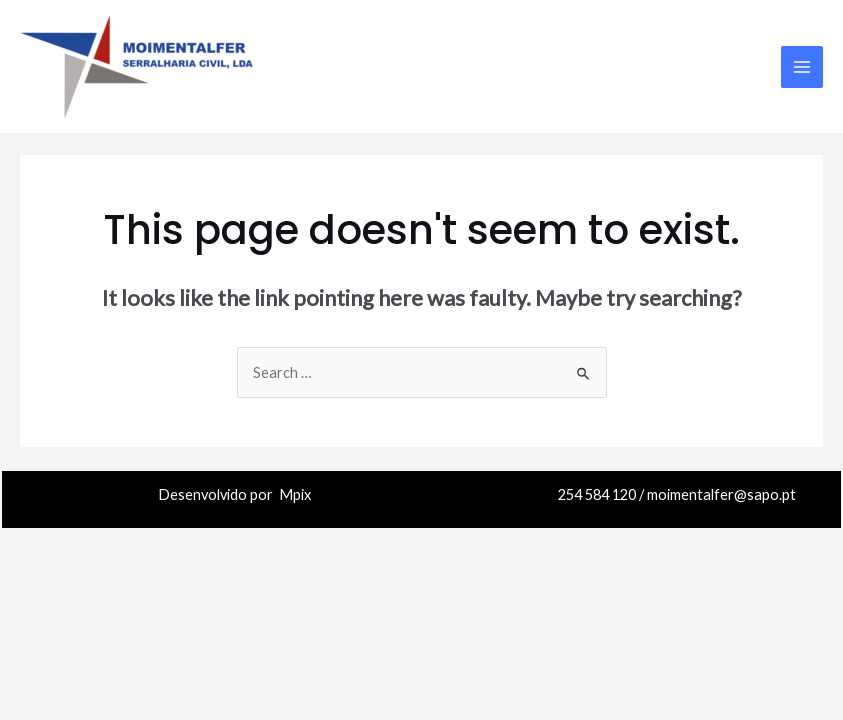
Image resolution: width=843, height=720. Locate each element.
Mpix (295, 494)
